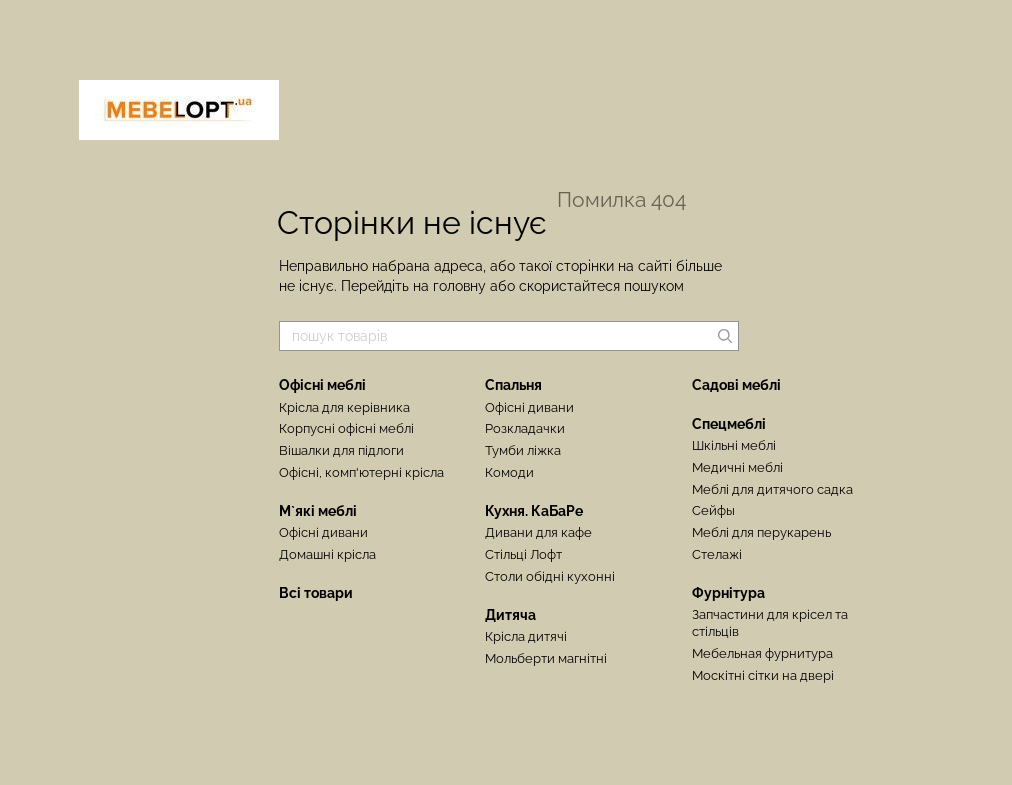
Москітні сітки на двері (763, 675)
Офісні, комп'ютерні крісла (361, 472)
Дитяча (510, 615)
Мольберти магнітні (546, 658)
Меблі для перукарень (761, 532)
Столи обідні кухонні (550, 576)
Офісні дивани (323, 532)
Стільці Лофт (523, 554)
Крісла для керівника (344, 407)
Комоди (509, 472)
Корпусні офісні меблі (346, 428)
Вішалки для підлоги (341, 450)
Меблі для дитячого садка (772, 489)
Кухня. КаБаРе (534, 511)
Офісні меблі (322, 385)
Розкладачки (525, 428)
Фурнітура (728, 593)
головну (459, 286)
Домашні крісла (327, 554)
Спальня (513, 385)
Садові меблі (736, 385)
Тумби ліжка (523, 450)
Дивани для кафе (538, 532)
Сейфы (713, 510)
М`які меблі (318, 511)
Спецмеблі (729, 424)
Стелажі (717, 554)
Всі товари (316, 593)
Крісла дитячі (526, 636)
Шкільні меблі (734, 445)
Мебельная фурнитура (762, 653)
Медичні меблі (737, 467)
